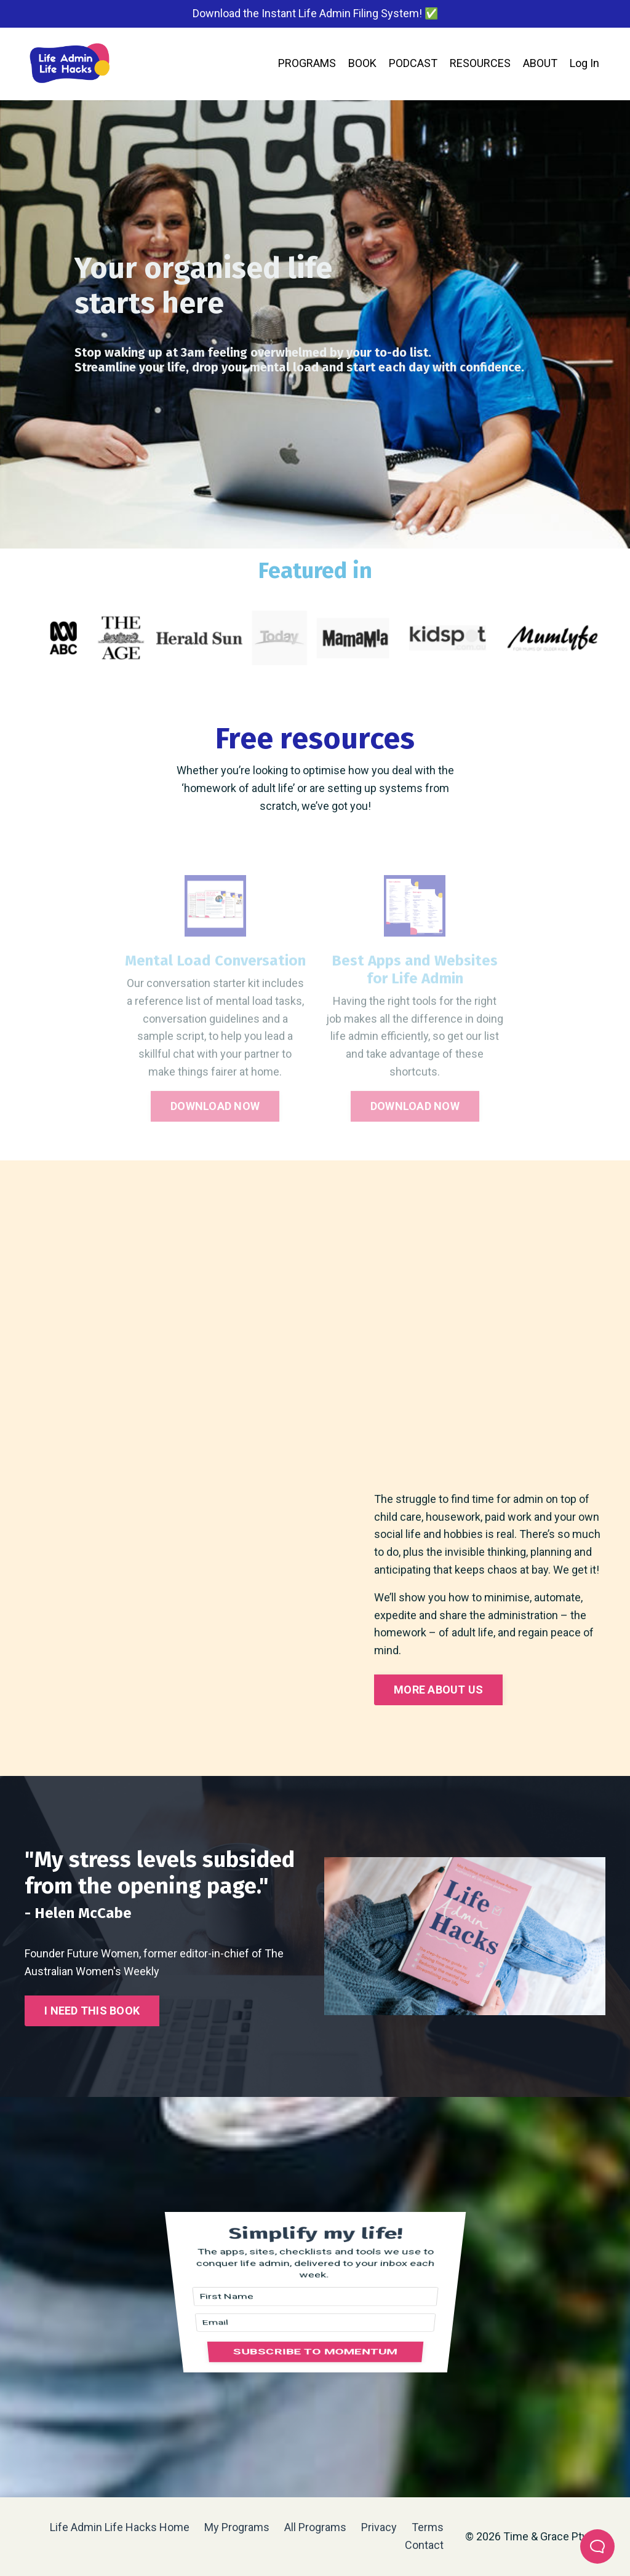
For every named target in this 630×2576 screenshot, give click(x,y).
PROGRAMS (307, 63)
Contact (424, 2544)
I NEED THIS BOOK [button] (92, 2010)
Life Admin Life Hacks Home (119, 2527)
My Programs (236, 2527)
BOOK (362, 63)
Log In (584, 63)
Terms (428, 2527)
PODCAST (413, 63)
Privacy (380, 2527)
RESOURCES (480, 63)
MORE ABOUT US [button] (438, 1689)
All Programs (315, 2527)
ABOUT (540, 63)
